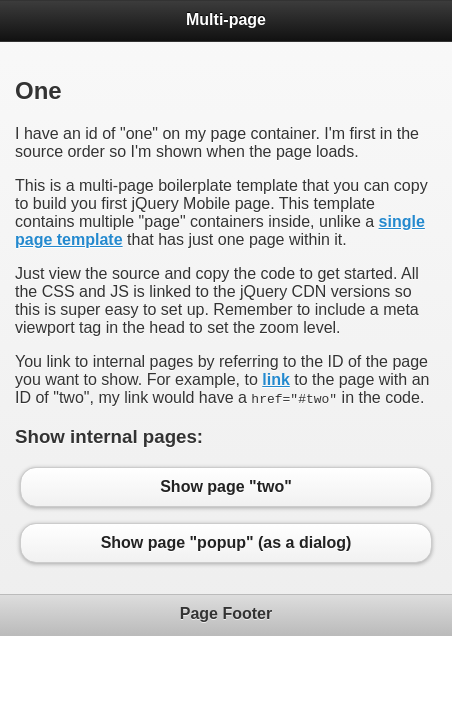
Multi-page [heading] (226, 19)
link (276, 379)
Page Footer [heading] (226, 613)
